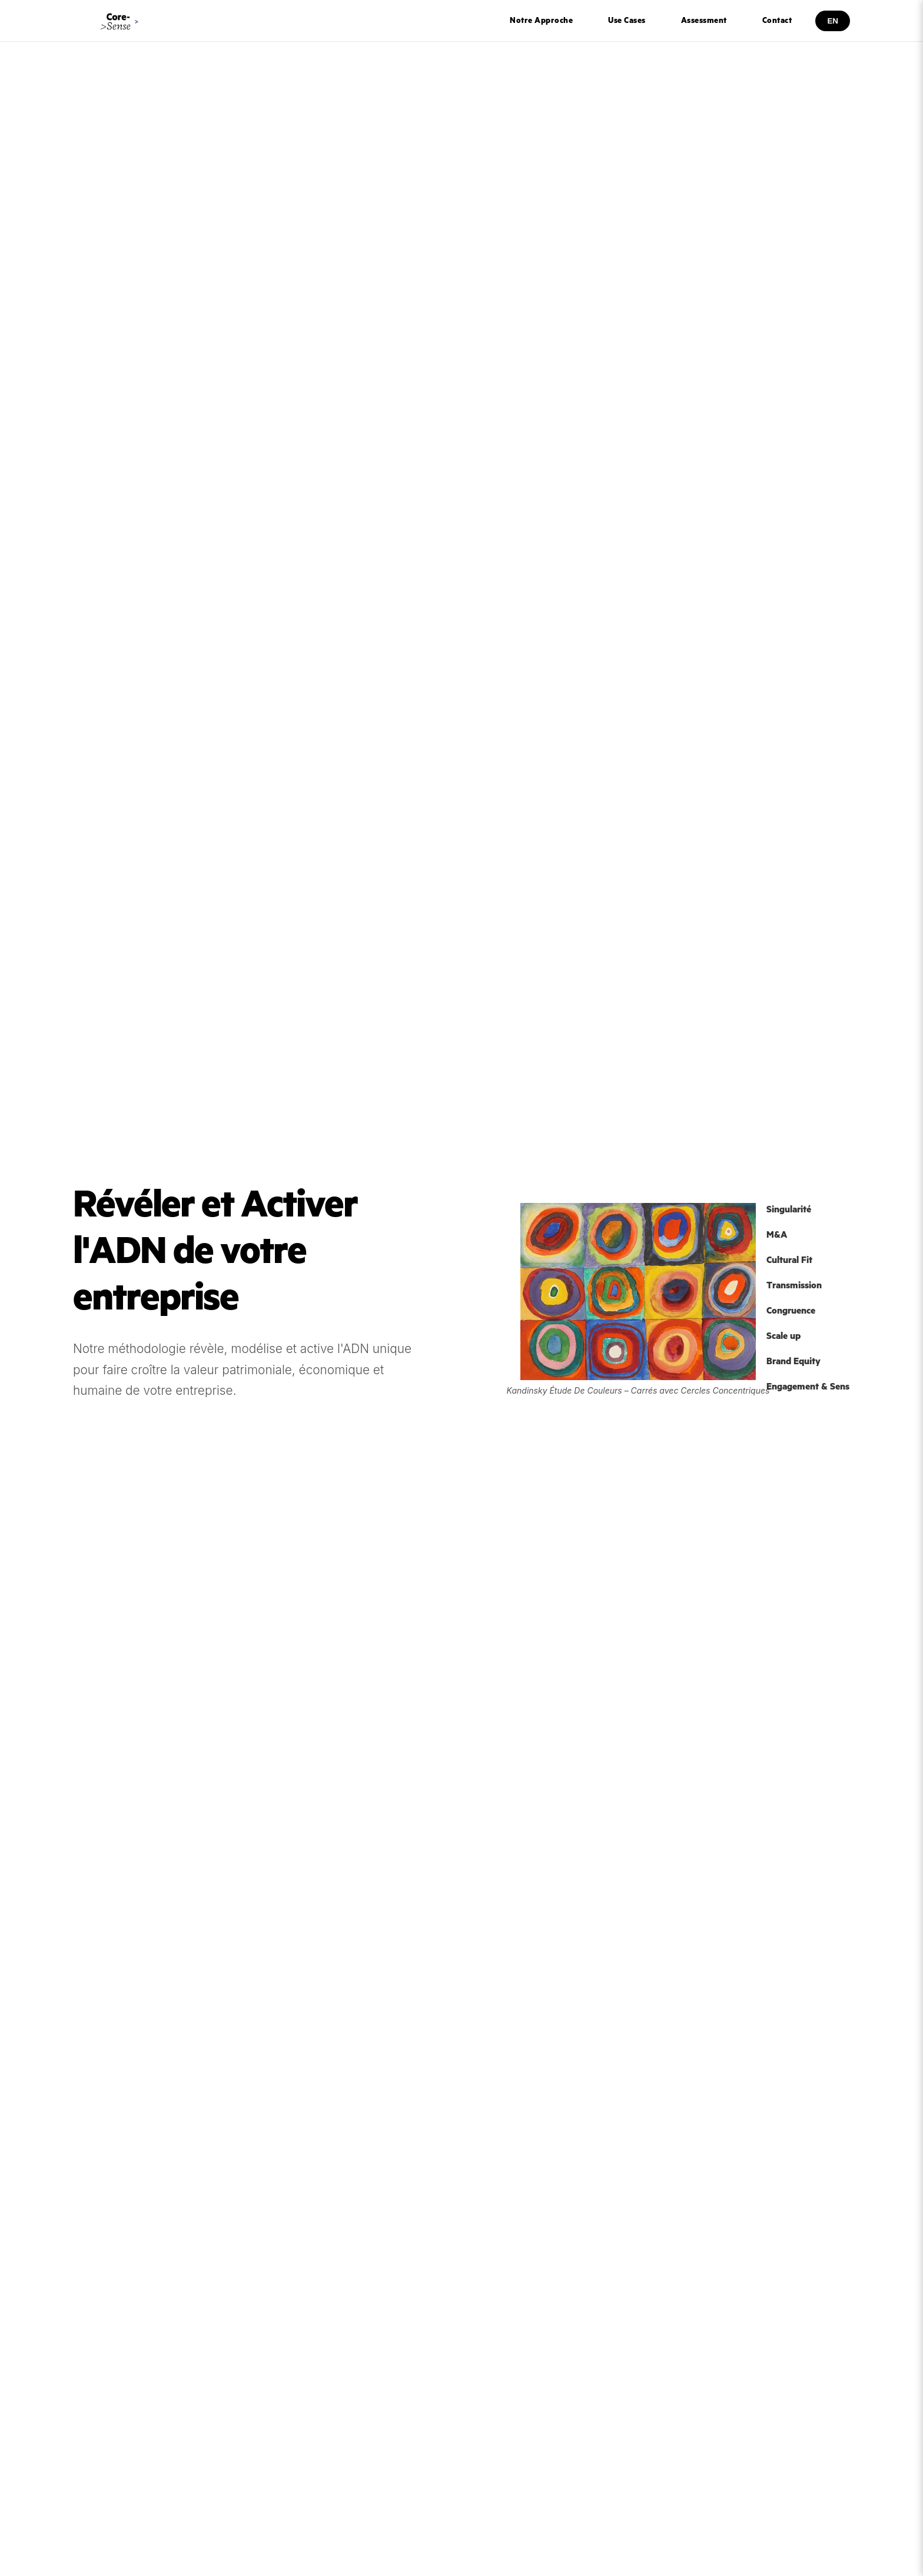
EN (832, 20)
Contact (777, 21)
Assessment (704, 21)
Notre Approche (541, 21)
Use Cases (627, 21)
